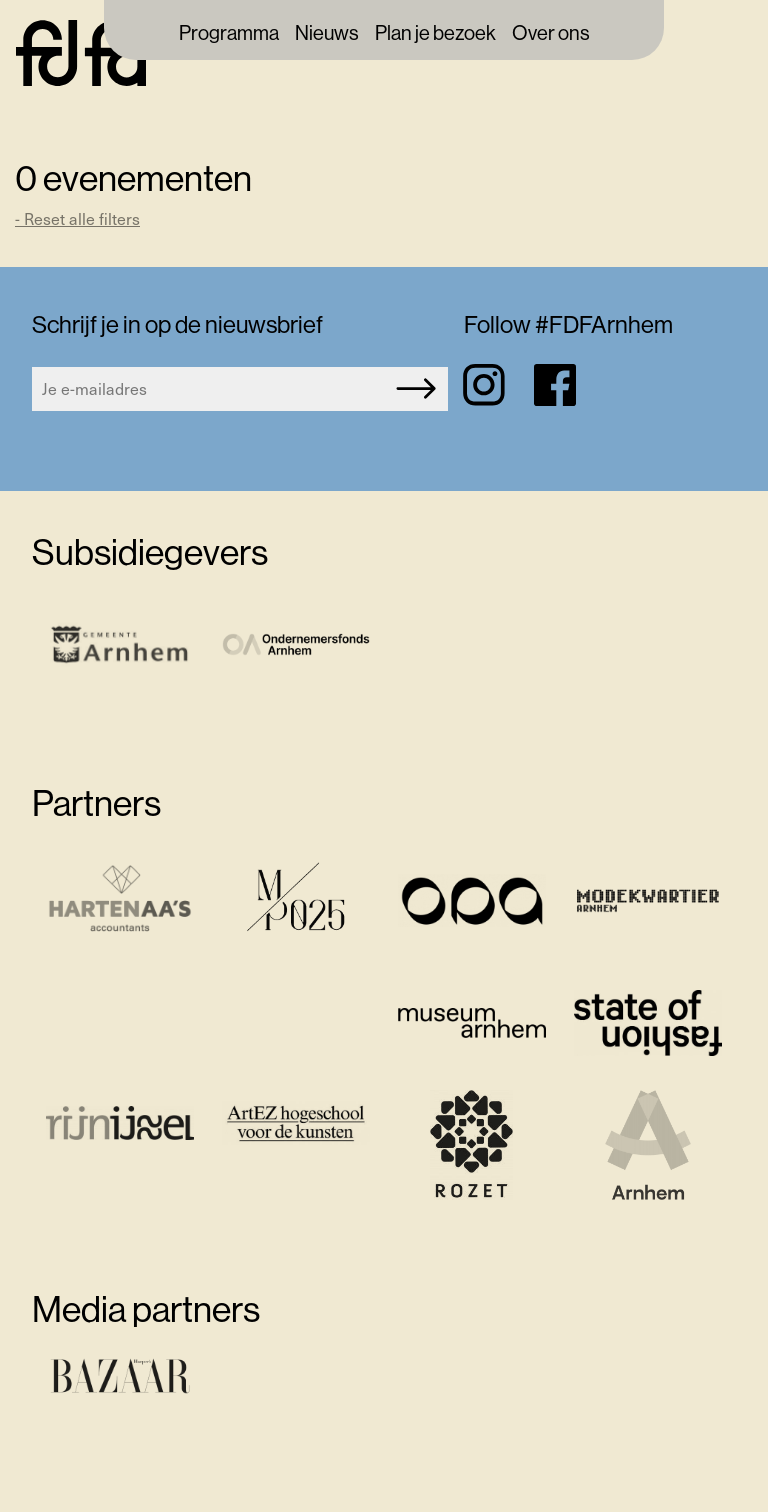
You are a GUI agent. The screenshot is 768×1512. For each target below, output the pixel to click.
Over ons (551, 34)
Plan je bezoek (435, 34)
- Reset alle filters (77, 218)
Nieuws (327, 34)
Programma (229, 34)
